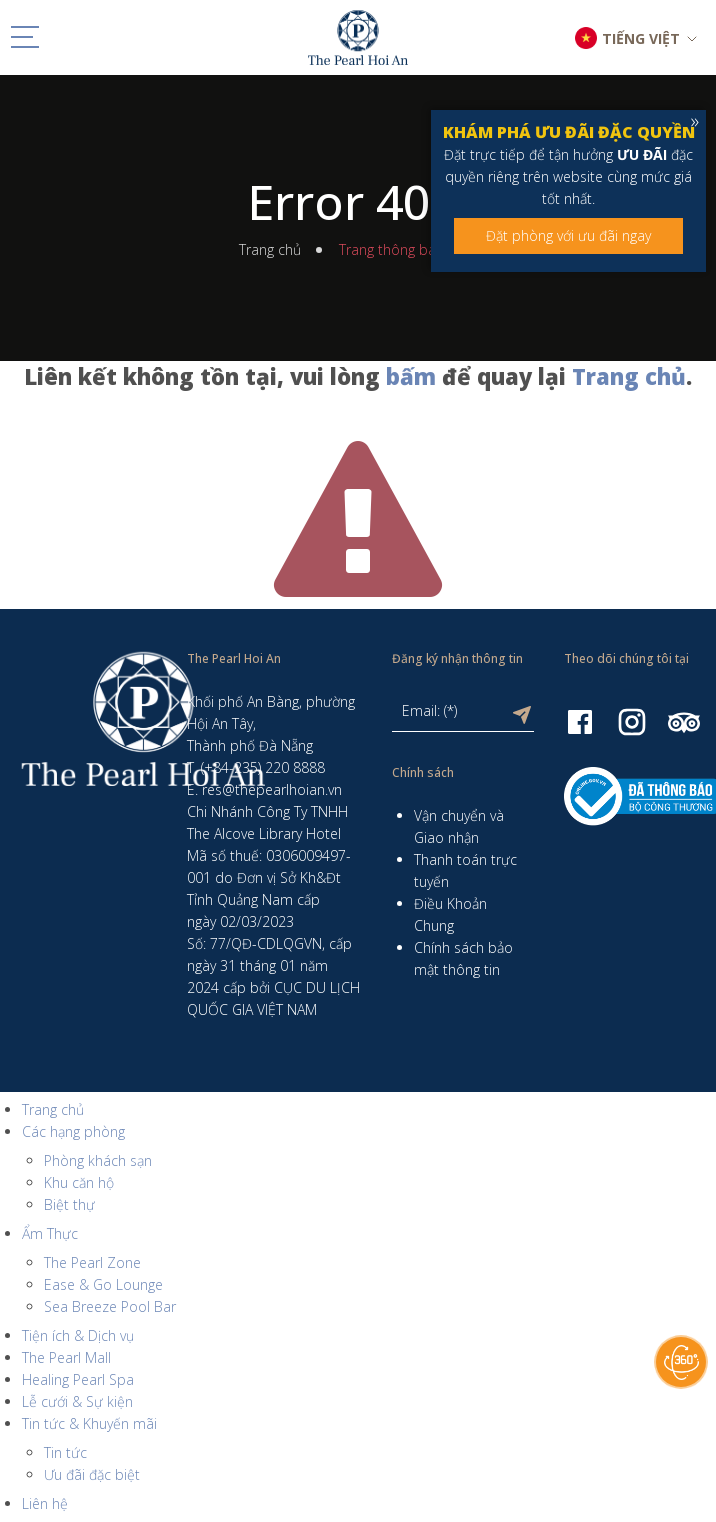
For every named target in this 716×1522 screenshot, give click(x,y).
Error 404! (358, 202)
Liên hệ (45, 1503)
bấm (411, 376)
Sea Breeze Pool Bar (110, 1306)
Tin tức (65, 1452)
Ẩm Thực (50, 1233)
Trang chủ (270, 249)
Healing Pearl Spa (78, 1379)
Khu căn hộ (79, 1182)
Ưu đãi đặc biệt (92, 1474)
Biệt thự (69, 1204)
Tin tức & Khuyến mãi (89, 1423)
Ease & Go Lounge (103, 1284)
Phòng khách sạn (98, 1160)
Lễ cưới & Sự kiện (77, 1401)
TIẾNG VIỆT (641, 38)
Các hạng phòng (73, 1131)
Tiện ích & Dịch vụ (78, 1335)
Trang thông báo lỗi (401, 249)
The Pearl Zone (92, 1262)
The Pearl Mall (66, 1357)
